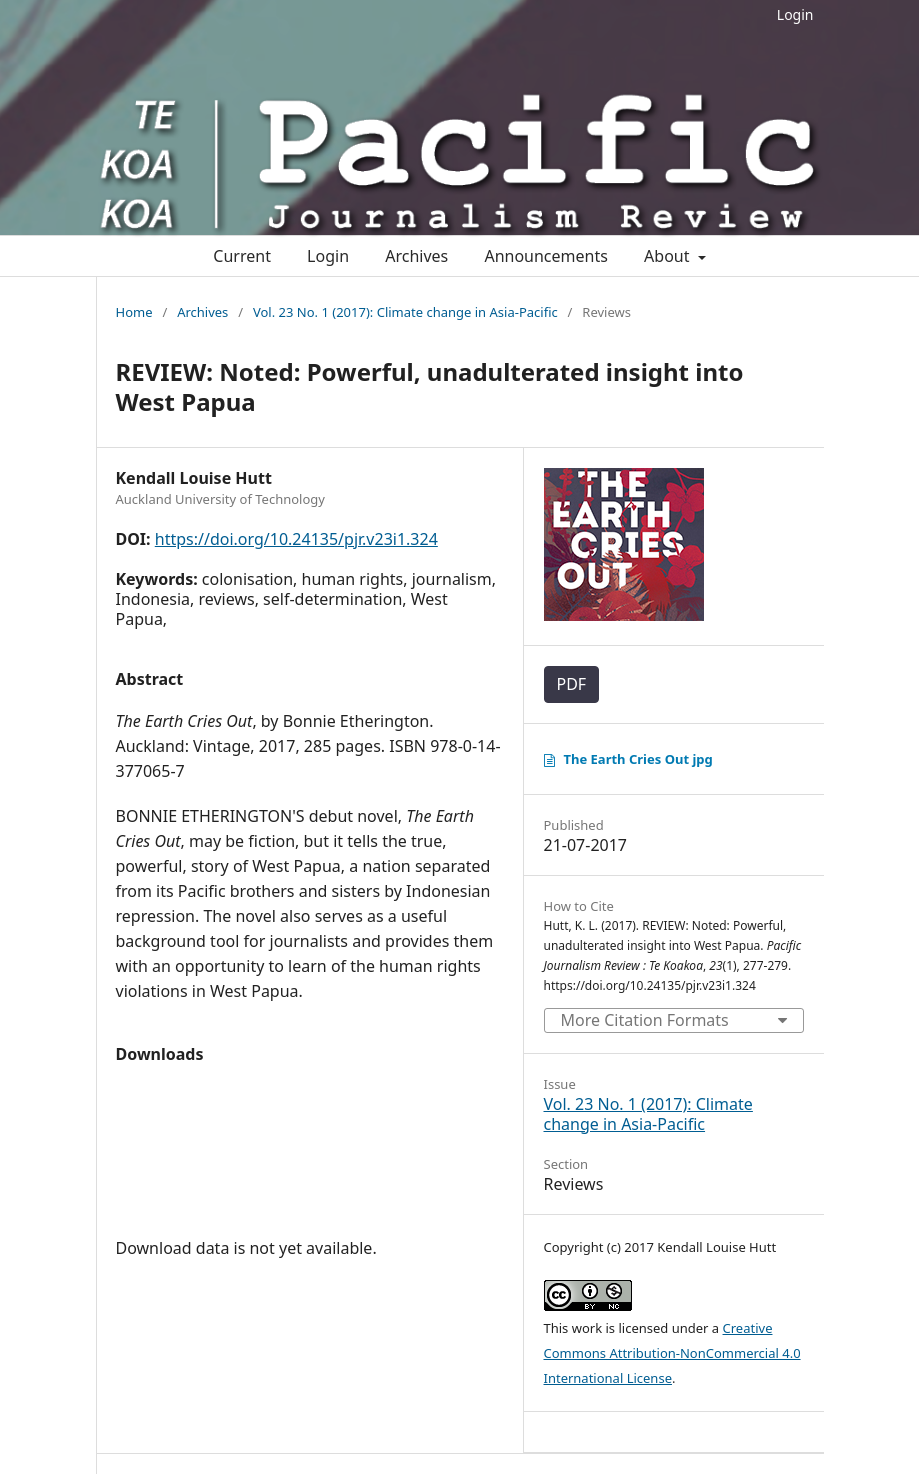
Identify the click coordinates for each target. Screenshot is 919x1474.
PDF (572, 684)
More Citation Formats (645, 1020)
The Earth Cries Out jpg (638, 759)
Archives (416, 256)
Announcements (545, 256)
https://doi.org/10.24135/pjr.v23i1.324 (296, 539)
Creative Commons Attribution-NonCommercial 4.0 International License (672, 1353)
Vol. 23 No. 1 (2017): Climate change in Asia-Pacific (405, 312)
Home (134, 312)
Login (795, 14)
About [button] (669, 256)
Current (242, 256)
